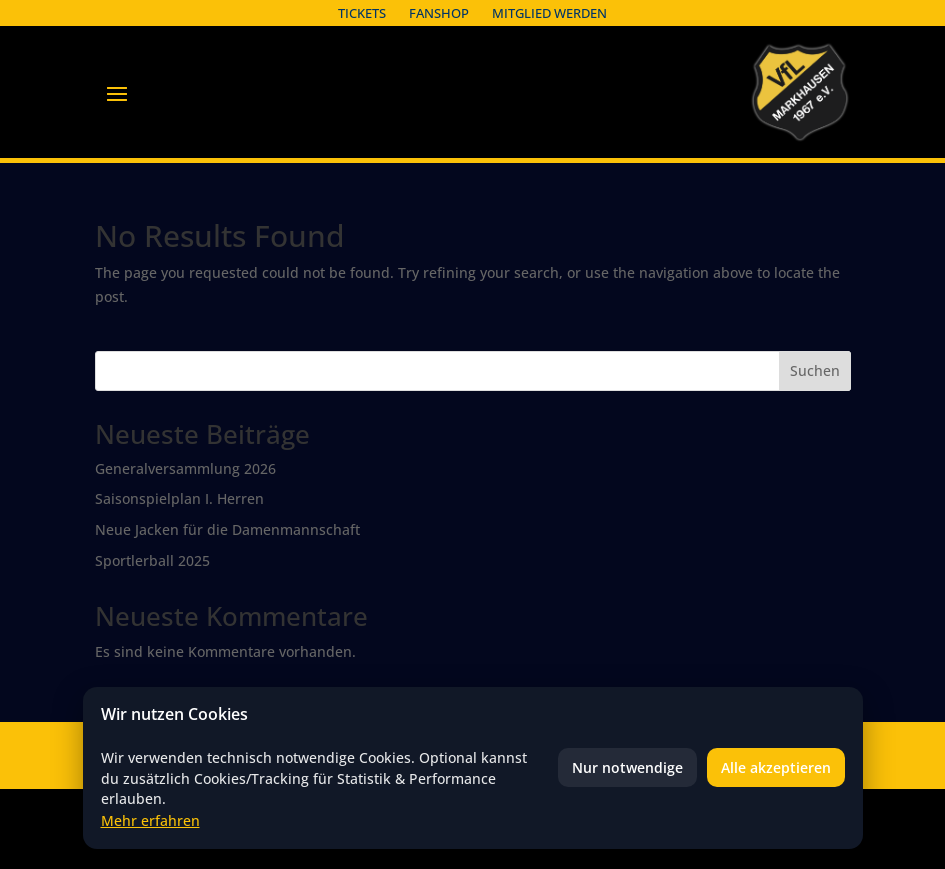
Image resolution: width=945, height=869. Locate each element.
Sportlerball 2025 (152, 560)
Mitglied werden (549, 13)
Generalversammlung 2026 (185, 468)
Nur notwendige (627, 767)
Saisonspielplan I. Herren (179, 498)
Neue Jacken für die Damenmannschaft (227, 529)
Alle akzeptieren (776, 767)
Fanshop (439, 13)
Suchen (815, 370)
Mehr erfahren (150, 820)
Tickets (362, 13)
